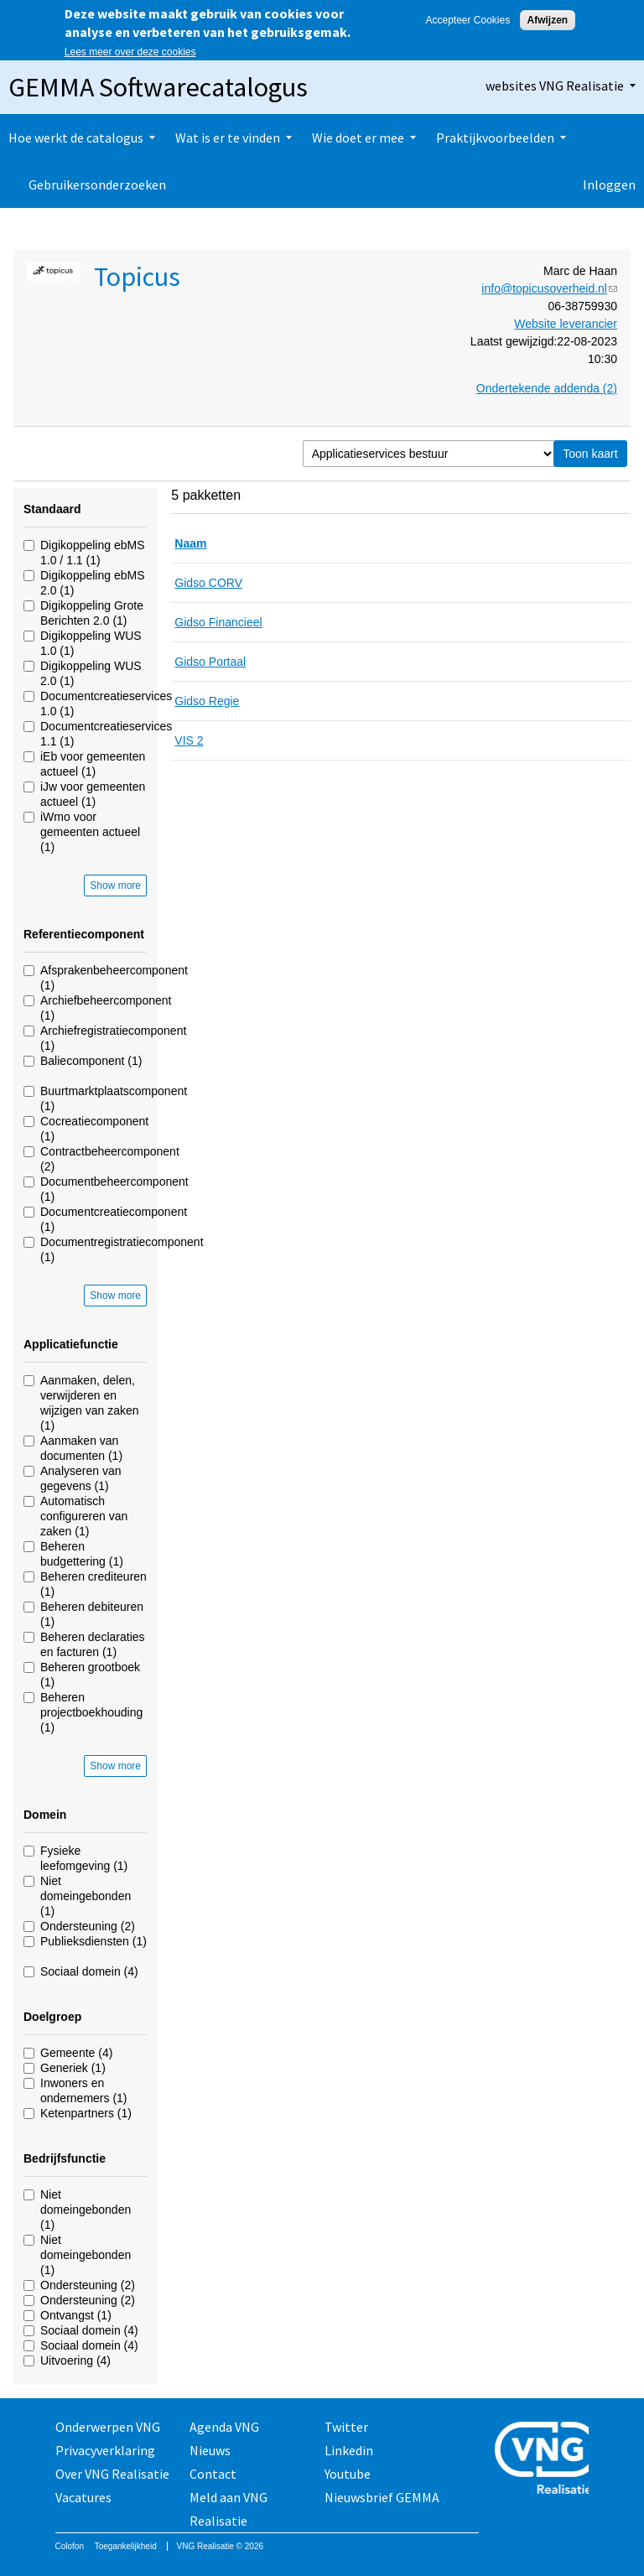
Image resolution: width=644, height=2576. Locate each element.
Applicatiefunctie (70, 1344)
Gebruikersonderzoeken (97, 184)
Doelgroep (52, 2016)
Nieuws (210, 2450)
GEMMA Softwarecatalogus (158, 87)
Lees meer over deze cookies (130, 52)
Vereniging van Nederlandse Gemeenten (542, 2460)
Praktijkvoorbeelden (495, 137)
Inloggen (609, 184)
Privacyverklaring (105, 2450)
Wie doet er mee (358, 137)
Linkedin (349, 2450)
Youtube (348, 2473)
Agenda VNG (224, 2426)
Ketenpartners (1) (86, 2113)
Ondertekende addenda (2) (546, 388)
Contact (213, 2473)
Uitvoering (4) (75, 2360)
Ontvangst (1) (76, 2315)
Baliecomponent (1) (91, 1060)
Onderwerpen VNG (107, 2426)
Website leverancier (565, 323)
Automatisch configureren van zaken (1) (83, 1516)
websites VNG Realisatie (555, 85)
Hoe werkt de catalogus (75, 137)
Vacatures (83, 2497)
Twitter (346, 2426)
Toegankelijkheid (126, 2546)
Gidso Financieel (218, 622)
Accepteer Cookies (467, 20)
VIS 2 (188, 740)
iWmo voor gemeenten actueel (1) (90, 832)
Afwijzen (548, 20)
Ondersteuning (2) (87, 1926)
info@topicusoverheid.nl (549, 288)
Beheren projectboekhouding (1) (91, 1712)
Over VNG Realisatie (112, 2473)
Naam (190, 543)
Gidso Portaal (210, 661)
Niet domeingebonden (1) (85, 1896)
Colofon (69, 2546)
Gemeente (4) (76, 2052)
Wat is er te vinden (227, 137)
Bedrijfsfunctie (64, 2158)
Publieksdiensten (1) (93, 1941)
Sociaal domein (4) (89, 1971)
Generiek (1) (73, 2068)
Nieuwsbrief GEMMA (382, 2497)
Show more (115, 885)
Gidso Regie (206, 701)
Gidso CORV (208, 582)
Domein (44, 1814)
